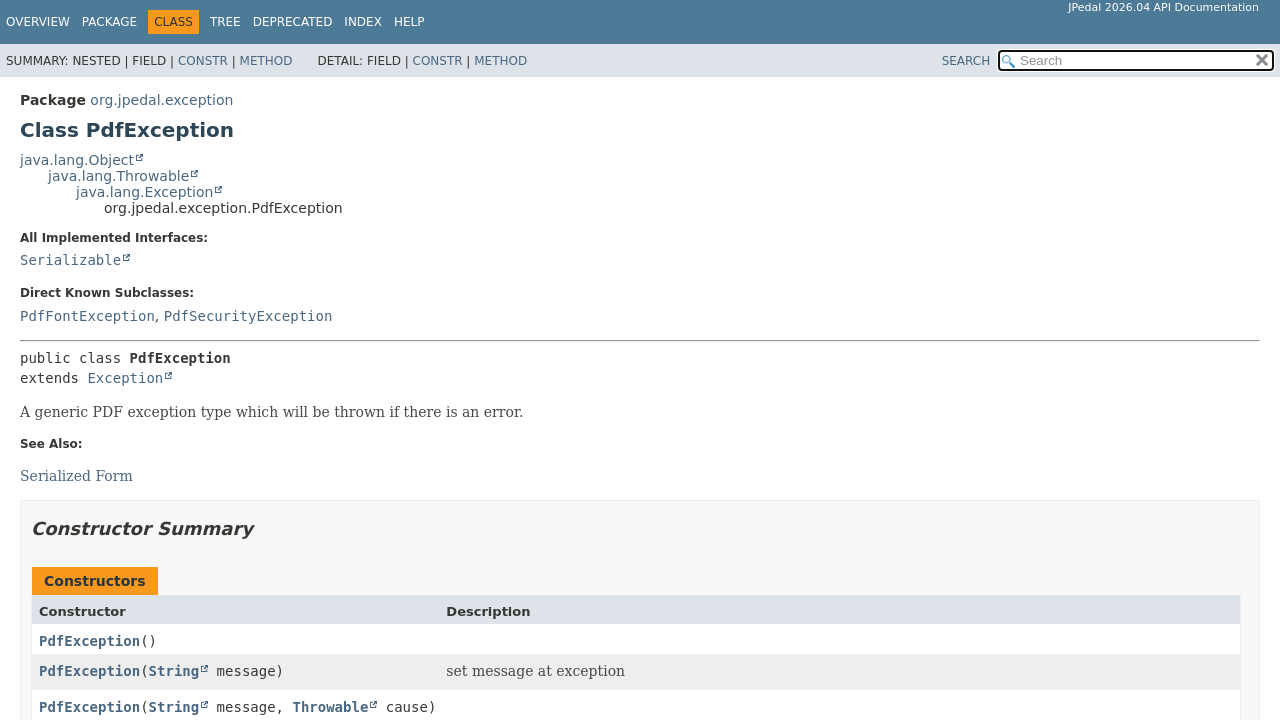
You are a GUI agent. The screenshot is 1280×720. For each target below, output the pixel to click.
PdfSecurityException (248, 316)
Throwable (330, 707)
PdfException (89, 641)
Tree (225, 22)
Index (363, 22)
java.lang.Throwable (118, 176)
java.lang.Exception (144, 192)
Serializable (70, 260)
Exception (125, 378)
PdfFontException (87, 316)
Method (266, 61)
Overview (38, 22)
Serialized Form (76, 476)
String (174, 671)
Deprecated (293, 22)
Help (409, 22)
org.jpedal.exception (161, 100)
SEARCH (966, 61)
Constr (203, 61)
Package (109, 22)
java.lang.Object (77, 160)
